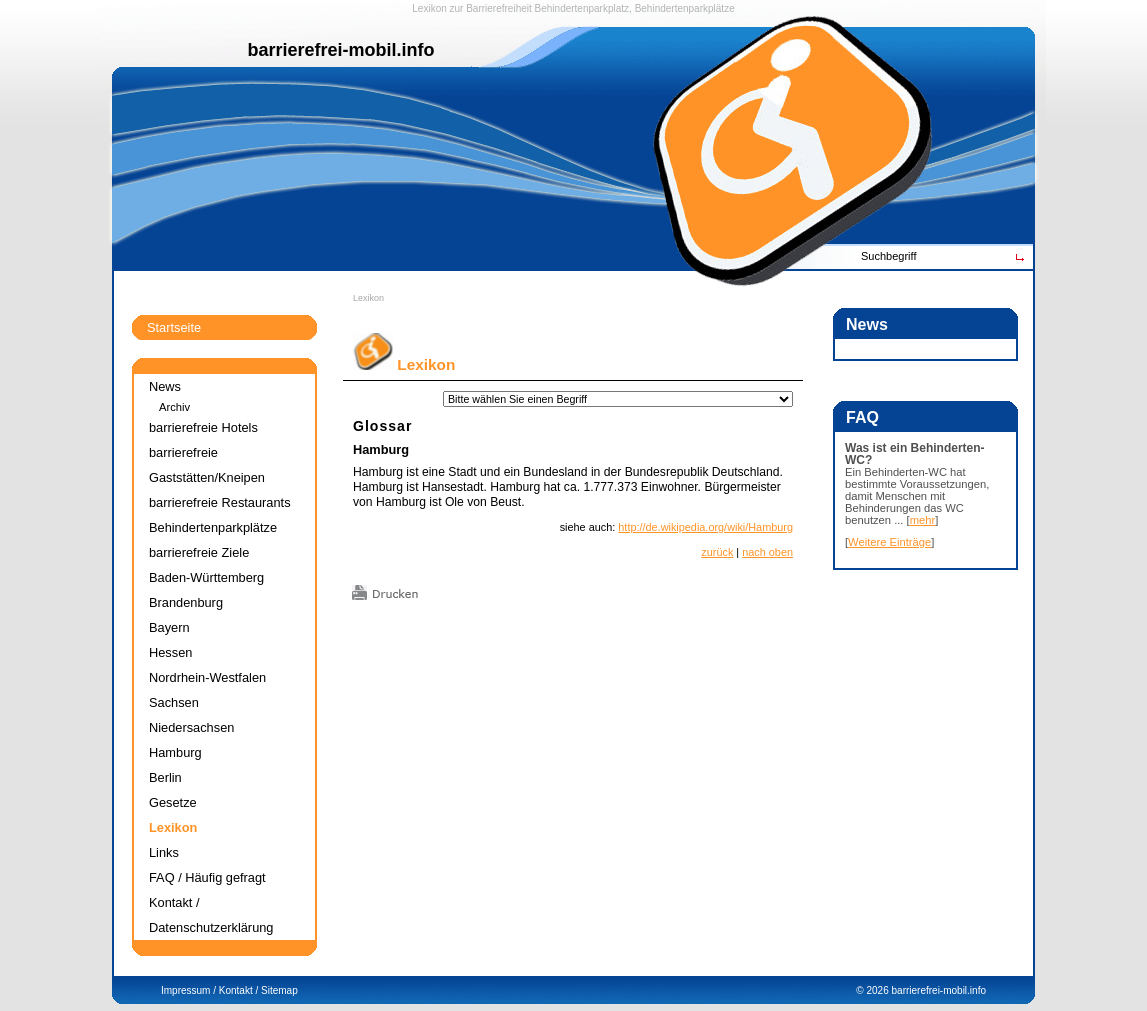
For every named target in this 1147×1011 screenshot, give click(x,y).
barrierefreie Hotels (203, 427)
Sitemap (279, 990)
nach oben (767, 552)
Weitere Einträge (889, 542)
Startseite (174, 327)
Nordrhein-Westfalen (207, 677)
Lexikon (368, 298)
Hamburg (381, 449)
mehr (923, 520)
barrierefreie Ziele (199, 552)
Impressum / (188, 990)
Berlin (165, 777)
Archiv (174, 407)
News (165, 386)
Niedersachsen (191, 727)
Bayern (169, 627)
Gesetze (173, 802)
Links (164, 852)
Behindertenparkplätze (213, 527)
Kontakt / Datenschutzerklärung (211, 915)
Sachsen (174, 702)
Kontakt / (238, 990)
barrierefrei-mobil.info (939, 990)
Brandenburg (186, 602)
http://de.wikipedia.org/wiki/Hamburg (705, 527)
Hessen (170, 652)
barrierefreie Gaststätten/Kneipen (207, 465)
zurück (717, 552)
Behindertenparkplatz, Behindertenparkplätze (635, 8)
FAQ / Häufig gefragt (207, 877)
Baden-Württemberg (206, 577)
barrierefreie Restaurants (220, 502)
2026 (877, 990)
